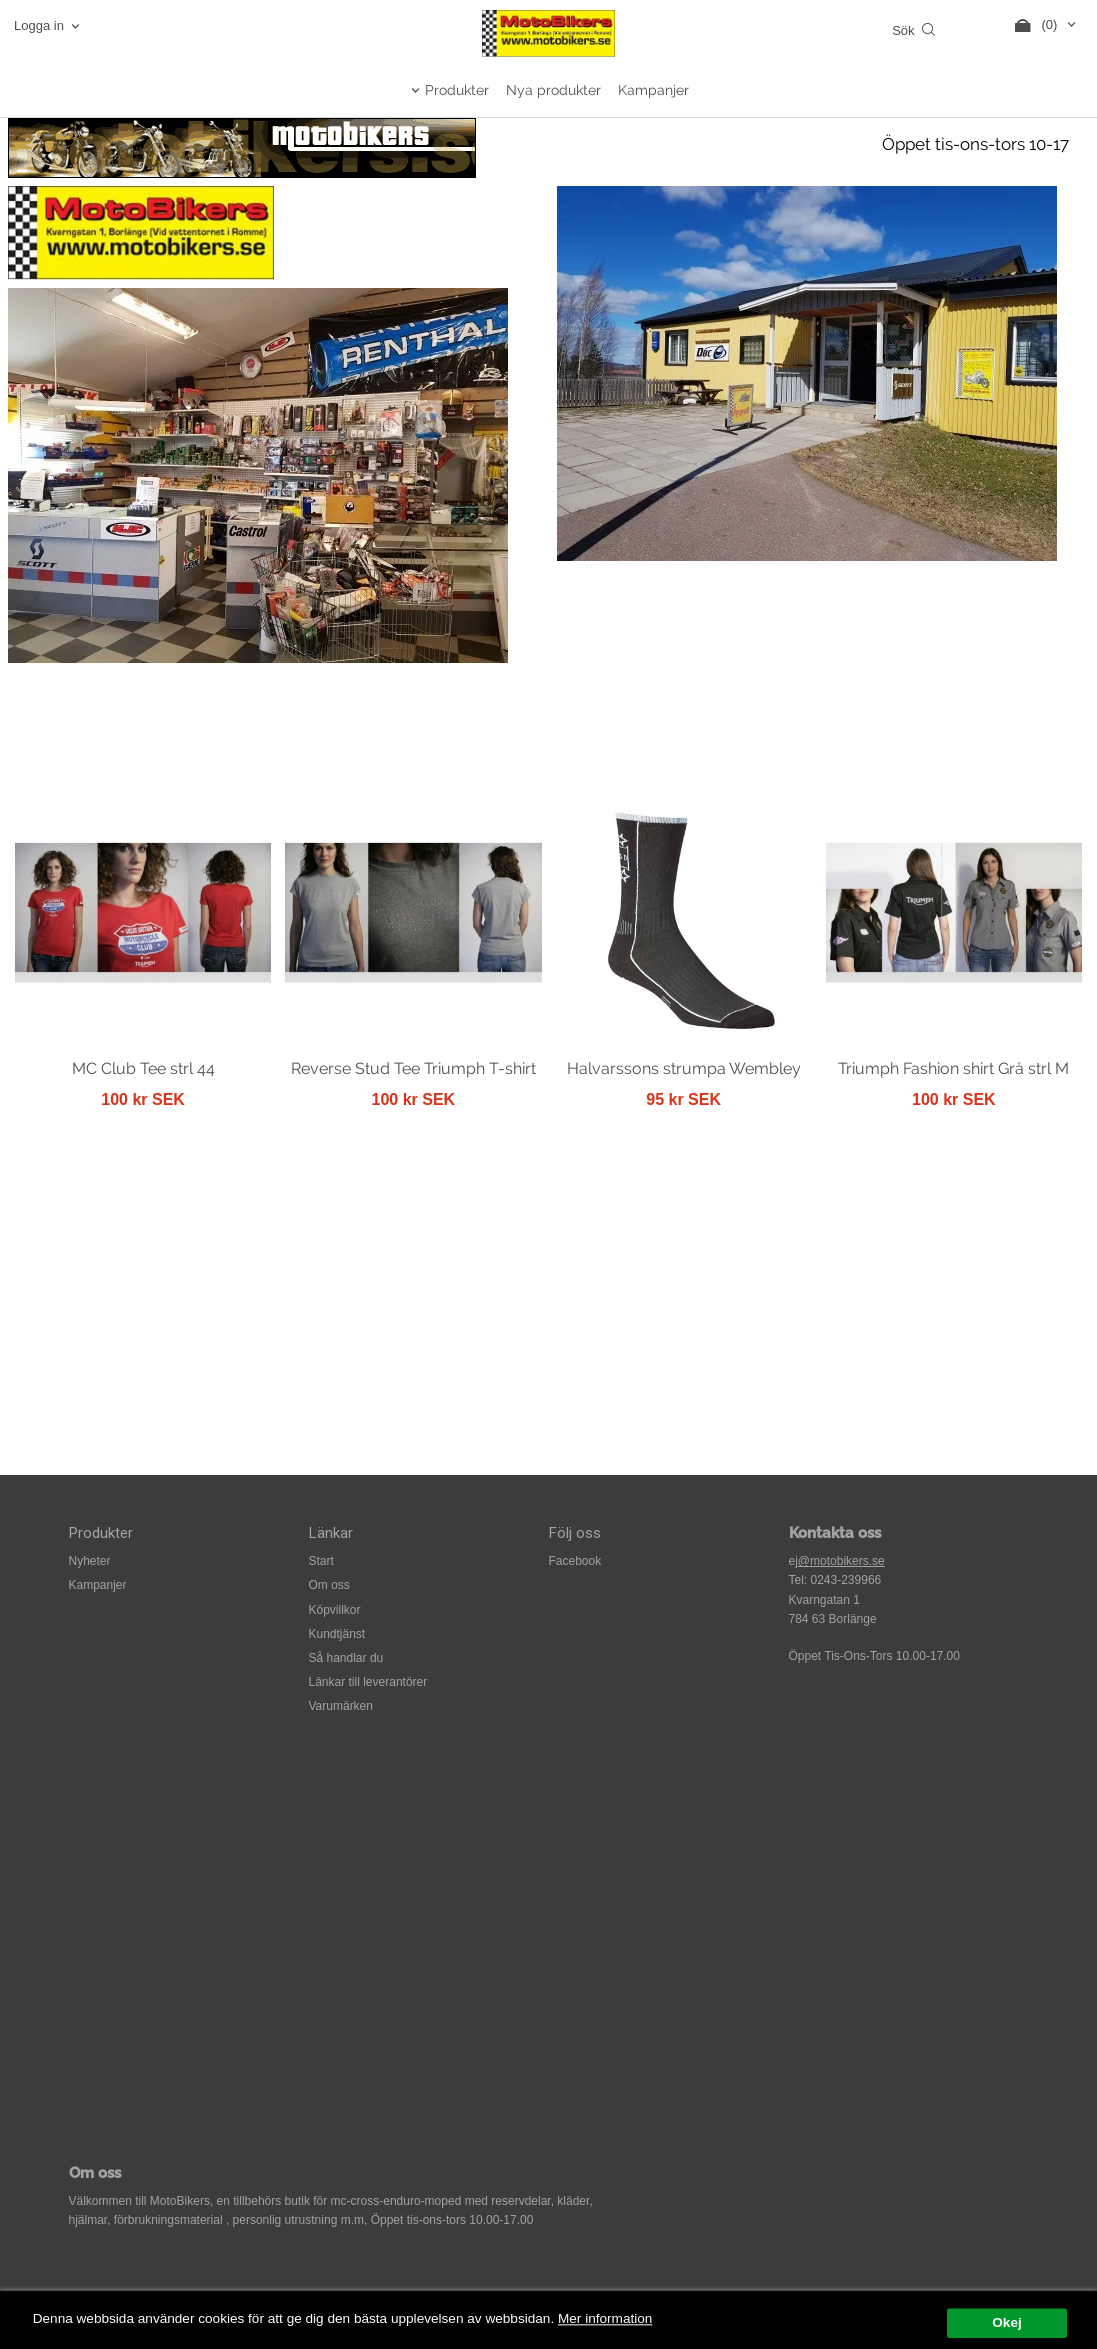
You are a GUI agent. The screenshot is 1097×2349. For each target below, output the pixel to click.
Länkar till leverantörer (368, 1682)
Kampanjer (653, 90)
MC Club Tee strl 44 (143, 1068)
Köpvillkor (335, 1610)
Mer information (605, 2335)
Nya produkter (553, 90)
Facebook (575, 1561)
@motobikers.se (841, 1561)
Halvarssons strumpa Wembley (684, 1068)
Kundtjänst (337, 1634)
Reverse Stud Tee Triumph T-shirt (413, 1068)
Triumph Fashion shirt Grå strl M (953, 1068)
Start (321, 1561)
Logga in (39, 25)
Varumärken (341, 1706)
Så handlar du (346, 1658)
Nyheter (90, 1561)
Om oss (329, 1585)
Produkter (457, 90)
